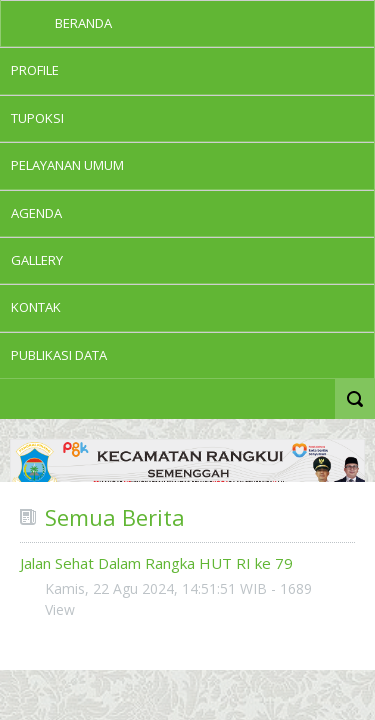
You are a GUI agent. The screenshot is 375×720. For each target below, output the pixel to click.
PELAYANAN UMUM (67, 165)
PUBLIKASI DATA (59, 355)
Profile (35, 70)
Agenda (36, 213)
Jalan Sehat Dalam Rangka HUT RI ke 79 (156, 563)
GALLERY (37, 260)
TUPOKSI (37, 118)
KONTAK (36, 307)
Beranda (83, 23)
